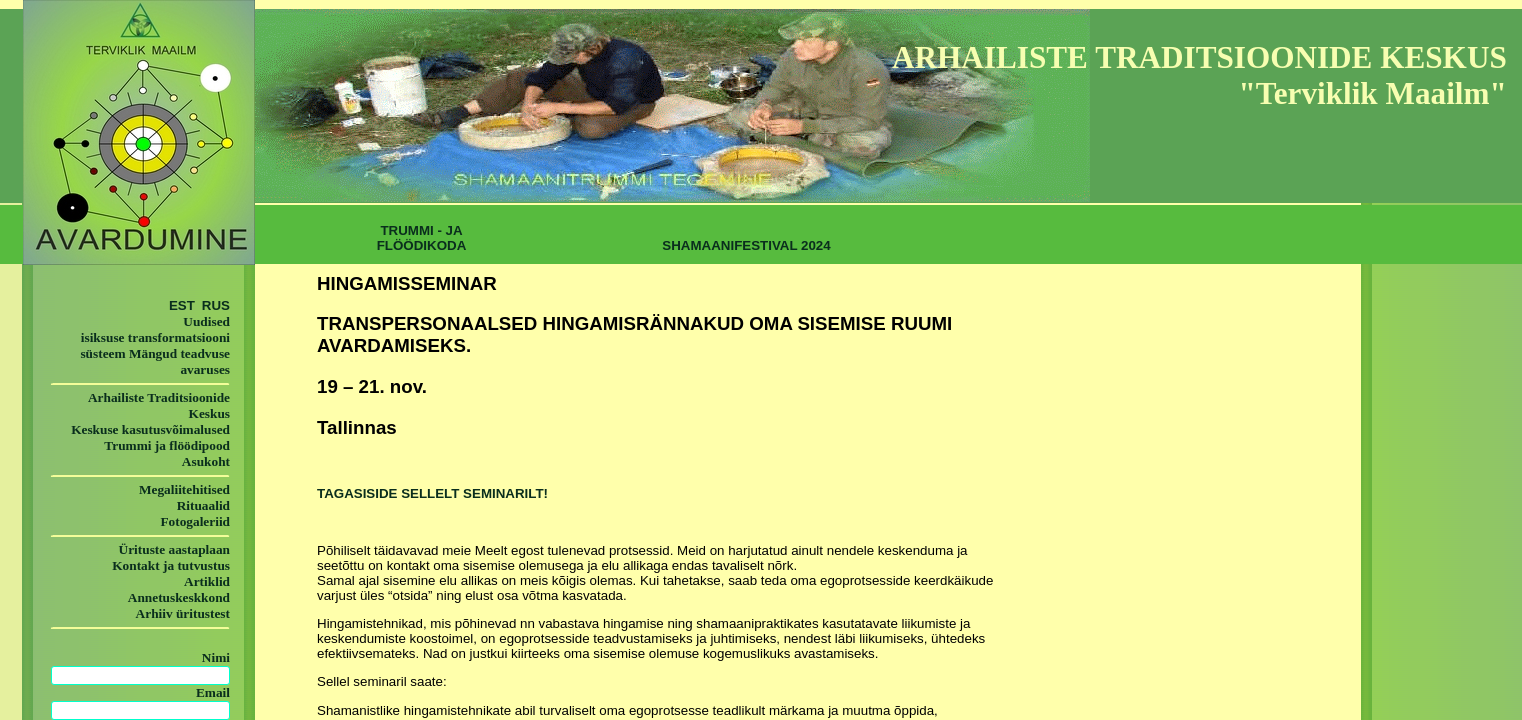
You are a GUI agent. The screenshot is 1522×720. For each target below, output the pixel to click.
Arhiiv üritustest (183, 613)
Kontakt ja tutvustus (171, 565)
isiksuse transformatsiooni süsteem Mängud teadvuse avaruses (155, 353)
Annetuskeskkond (179, 597)
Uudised (206, 321)
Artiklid (207, 581)
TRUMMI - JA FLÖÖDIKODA (422, 238)
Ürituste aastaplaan (174, 549)
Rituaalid (203, 505)
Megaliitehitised (184, 489)
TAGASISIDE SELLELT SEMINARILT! (432, 493)
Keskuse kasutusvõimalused (150, 429)
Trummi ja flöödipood (167, 445)
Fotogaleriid (195, 521)
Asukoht (206, 461)
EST (182, 305)
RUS (214, 305)
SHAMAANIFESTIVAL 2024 (746, 245)
